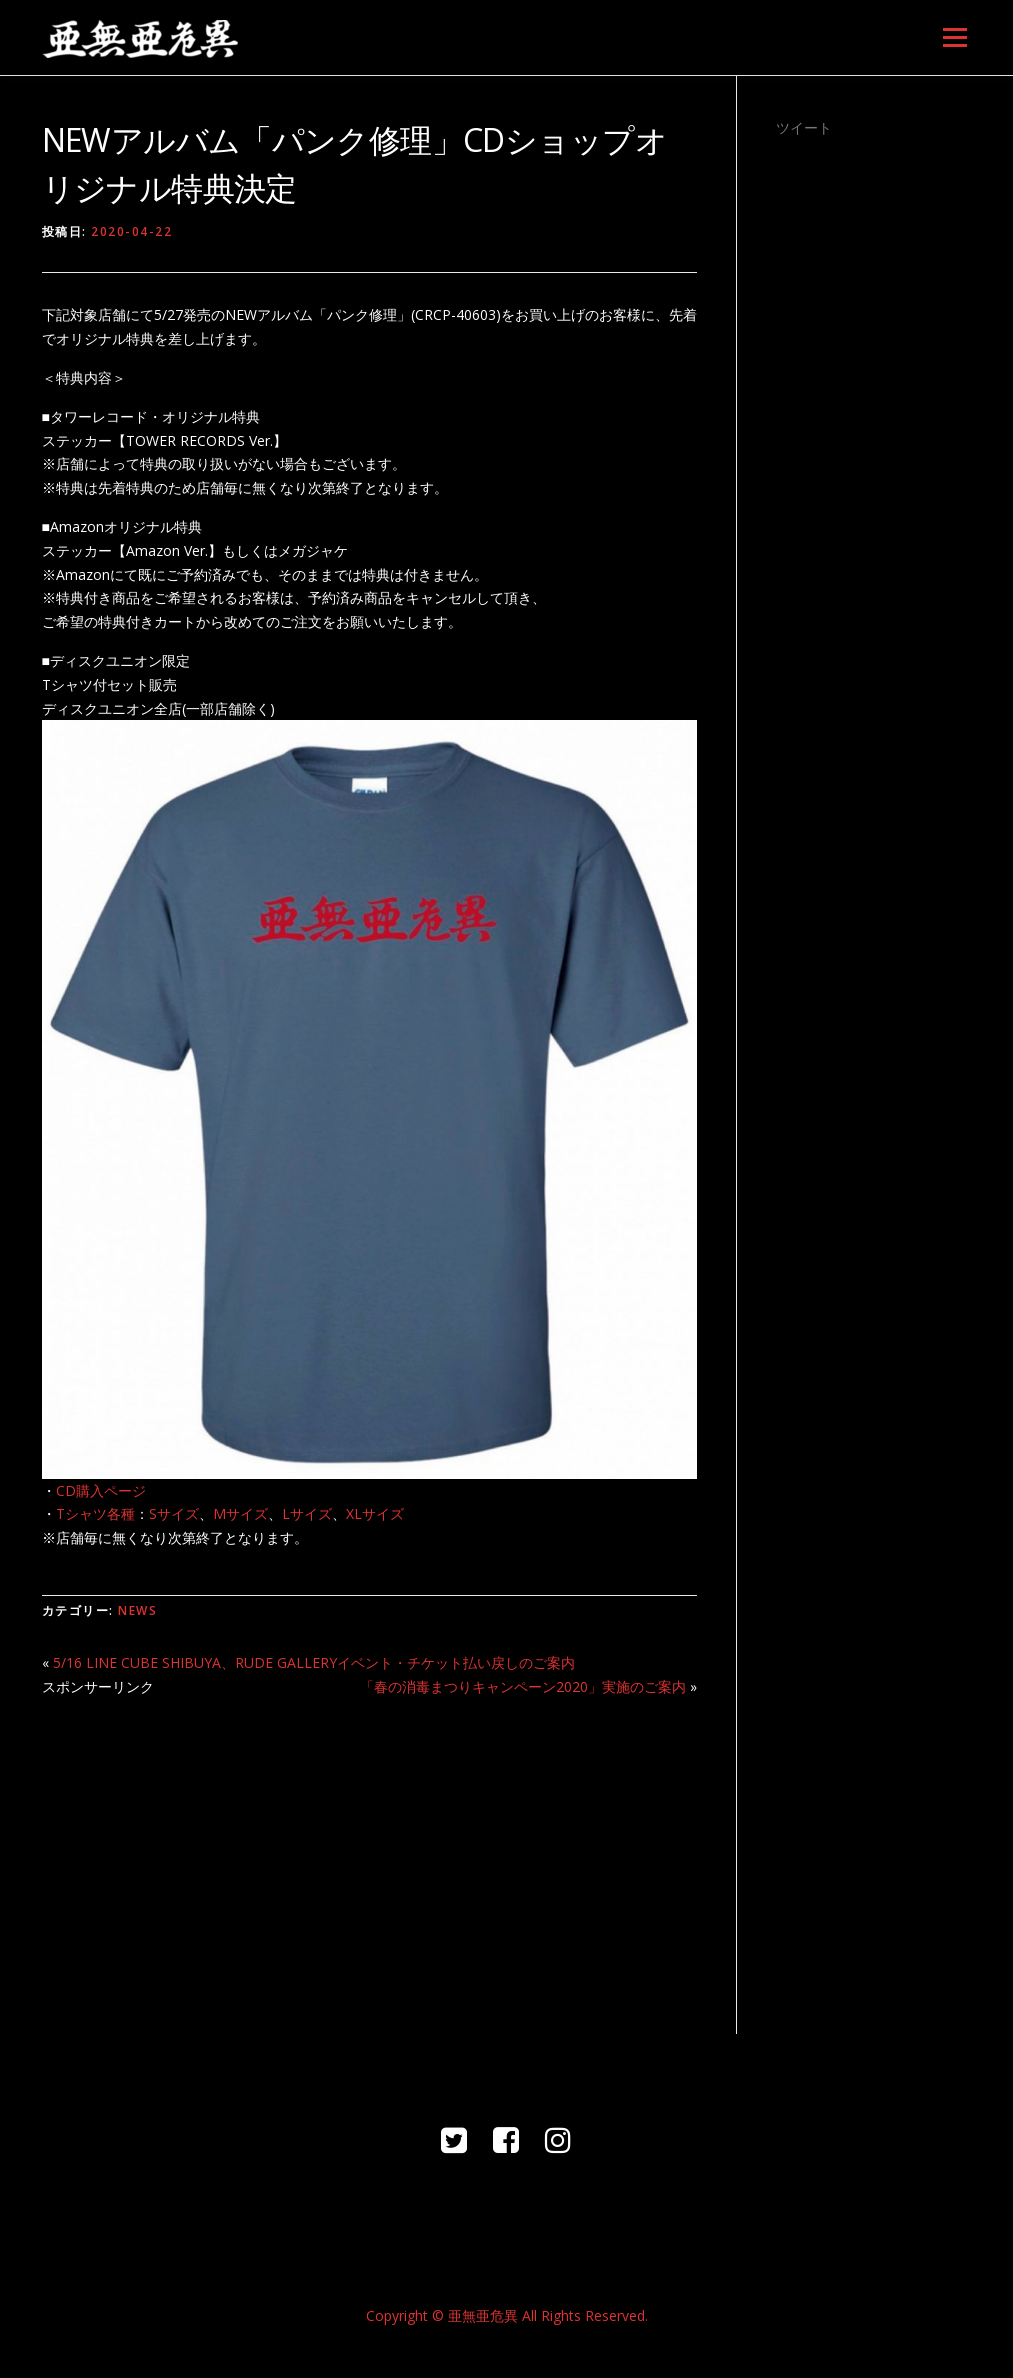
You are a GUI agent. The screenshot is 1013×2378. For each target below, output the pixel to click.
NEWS (137, 1610)
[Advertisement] (369, 1854)
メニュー (954, 37)
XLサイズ (375, 1513)
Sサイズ (174, 1513)
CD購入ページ (101, 1490)
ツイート (804, 127)
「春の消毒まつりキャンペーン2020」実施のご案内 (523, 1686)
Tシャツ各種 (95, 1513)
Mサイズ (240, 1513)
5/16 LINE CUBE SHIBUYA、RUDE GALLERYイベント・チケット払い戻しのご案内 (314, 1662)
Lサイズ (307, 1513)
